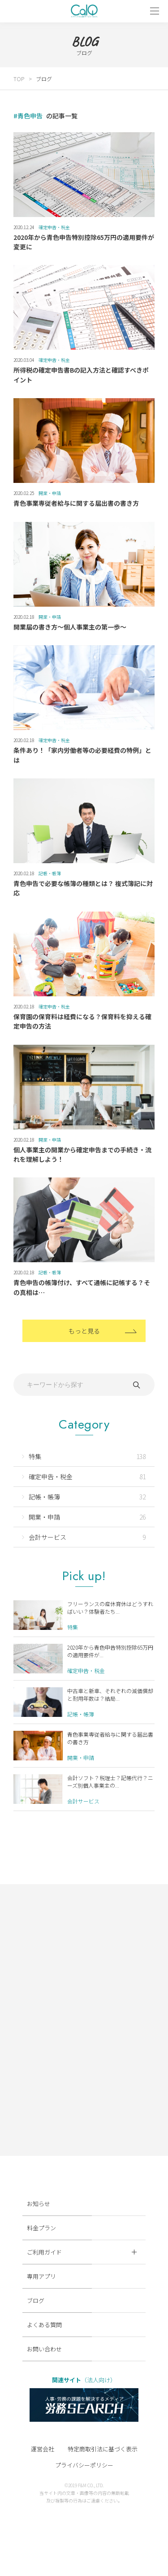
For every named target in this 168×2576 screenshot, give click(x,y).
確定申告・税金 (54, 227)
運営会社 (42, 2449)
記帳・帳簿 (50, 873)
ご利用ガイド (82, 2252)
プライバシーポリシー (84, 2465)
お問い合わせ (44, 2349)
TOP (18, 79)
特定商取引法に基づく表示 (103, 2449)
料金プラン (41, 2228)
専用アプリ (41, 2276)
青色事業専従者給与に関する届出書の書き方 (76, 503)
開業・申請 (50, 493)
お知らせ (38, 2203)
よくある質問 (44, 2324)
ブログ (44, 79)
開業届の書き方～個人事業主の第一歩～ (69, 626)
